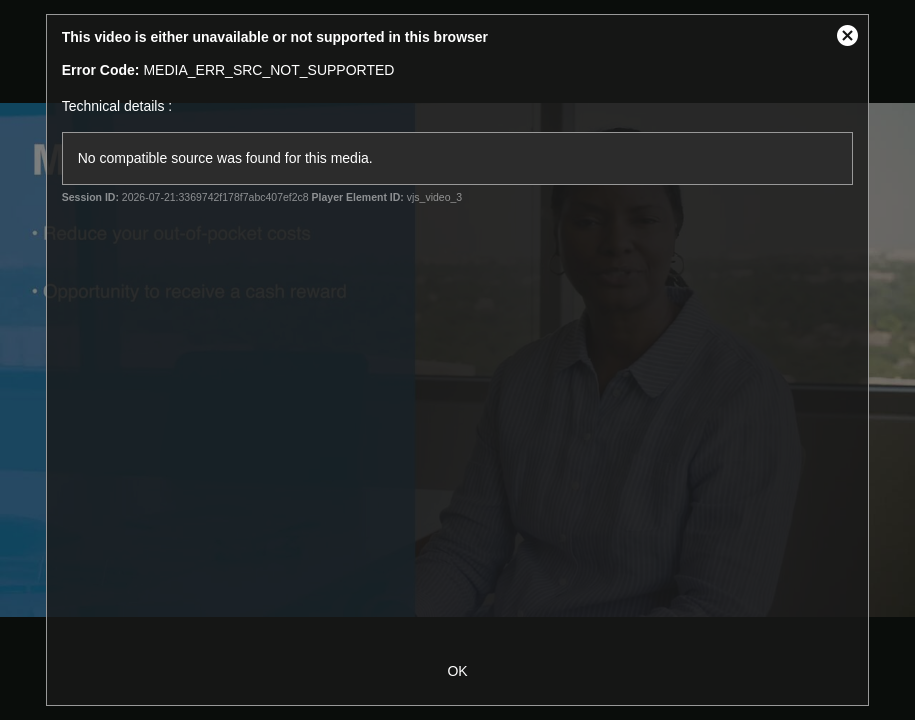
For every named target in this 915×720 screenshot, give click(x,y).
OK (457, 671)
